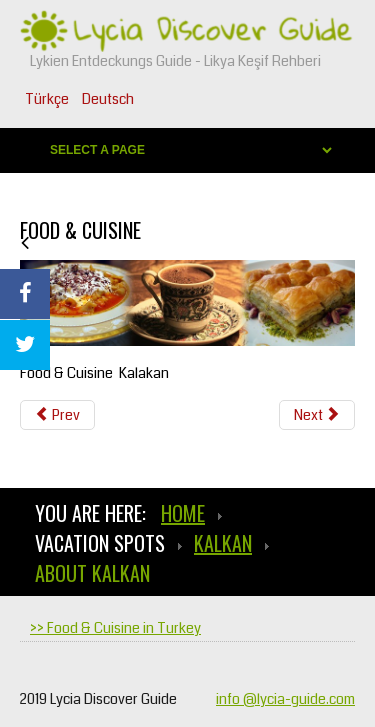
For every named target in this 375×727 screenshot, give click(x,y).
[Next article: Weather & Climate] (317, 415)
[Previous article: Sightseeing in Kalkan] (57, 415)
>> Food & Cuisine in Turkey (115, 628)
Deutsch (108, 99)
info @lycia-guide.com (285, 699)
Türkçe (48, 99)
